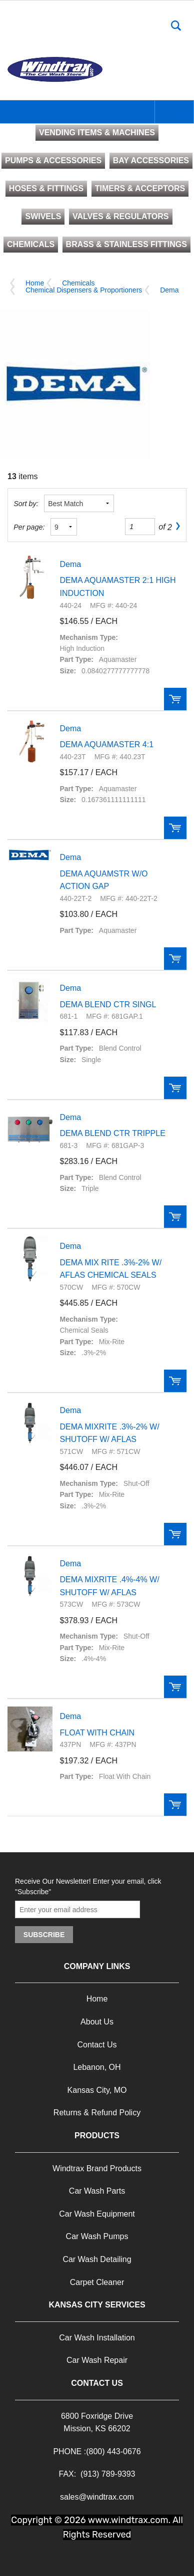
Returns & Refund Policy (97, 2112)
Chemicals (78, 283)
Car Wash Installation (96, 2337)
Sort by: (26, 504)
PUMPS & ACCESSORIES (53, 160)
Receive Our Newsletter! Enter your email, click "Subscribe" (88, 1886)
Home (35, 283)
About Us (97, 2021)
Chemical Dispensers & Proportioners (84, 290)
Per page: (29, 527)
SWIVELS (43, 216)
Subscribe (44, 1935)
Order (175, 699)
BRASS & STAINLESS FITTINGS (126, 244)
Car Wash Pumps (97, 2236)
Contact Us (96, 2044)
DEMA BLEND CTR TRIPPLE (113, 1133)
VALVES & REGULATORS (120, 216)
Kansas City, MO (97, 2090)
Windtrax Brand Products (97, 2168)
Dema (169, 290)
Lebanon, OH (96, 2067)
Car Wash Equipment (96, 2214)
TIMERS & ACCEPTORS (140, 188)
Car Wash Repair (97, 2360)
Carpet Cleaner (97, 2282)
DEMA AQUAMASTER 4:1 (107, 744)
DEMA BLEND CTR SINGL (108, 1004)
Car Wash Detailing (96, 2259)
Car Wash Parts (97, 2191)
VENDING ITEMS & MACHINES (97, 132)
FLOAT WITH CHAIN (97, 1732)
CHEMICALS (30, 244)
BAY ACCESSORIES (151, 160)
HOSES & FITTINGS (46, 188)
